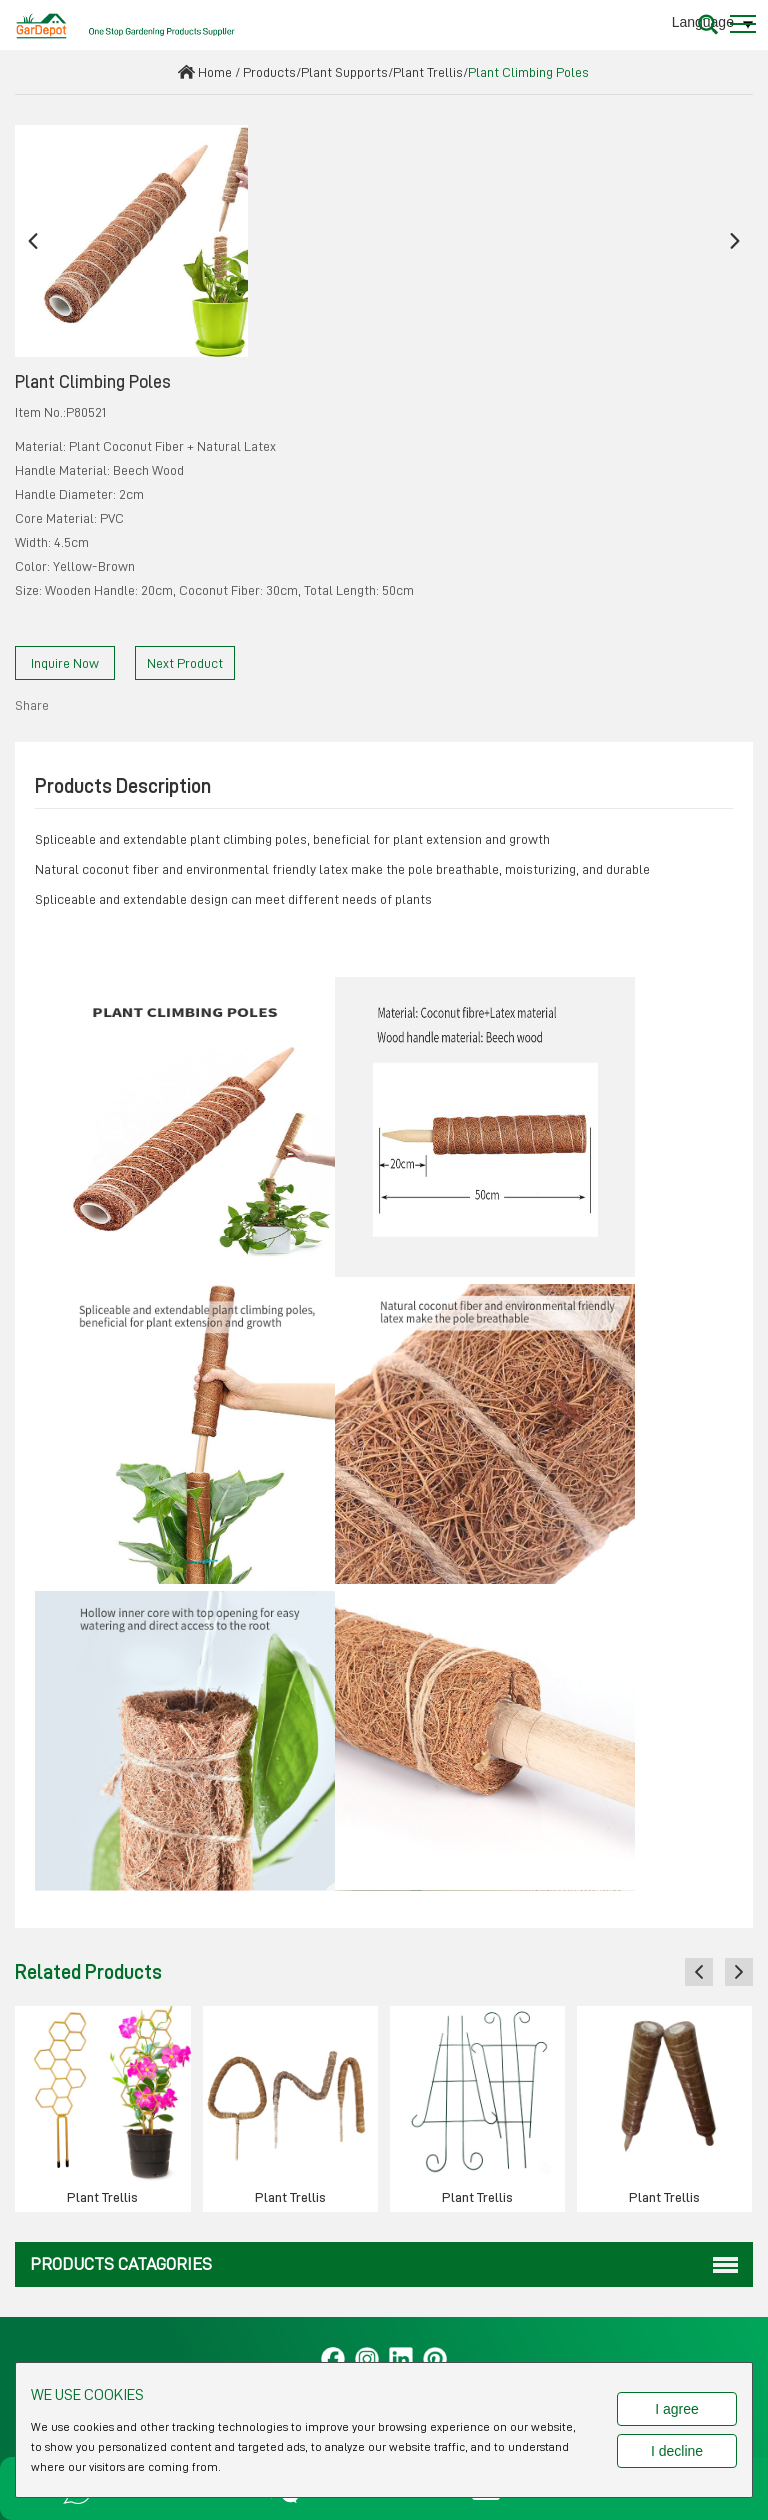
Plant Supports (344, 72)
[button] (33, 241)
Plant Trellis (428, 72)
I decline (677, 2451)
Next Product (185, 663)
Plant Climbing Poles (528, 72)
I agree (677, 2409)
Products (269, 72)
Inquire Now (65, 663)
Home (215, 72)
